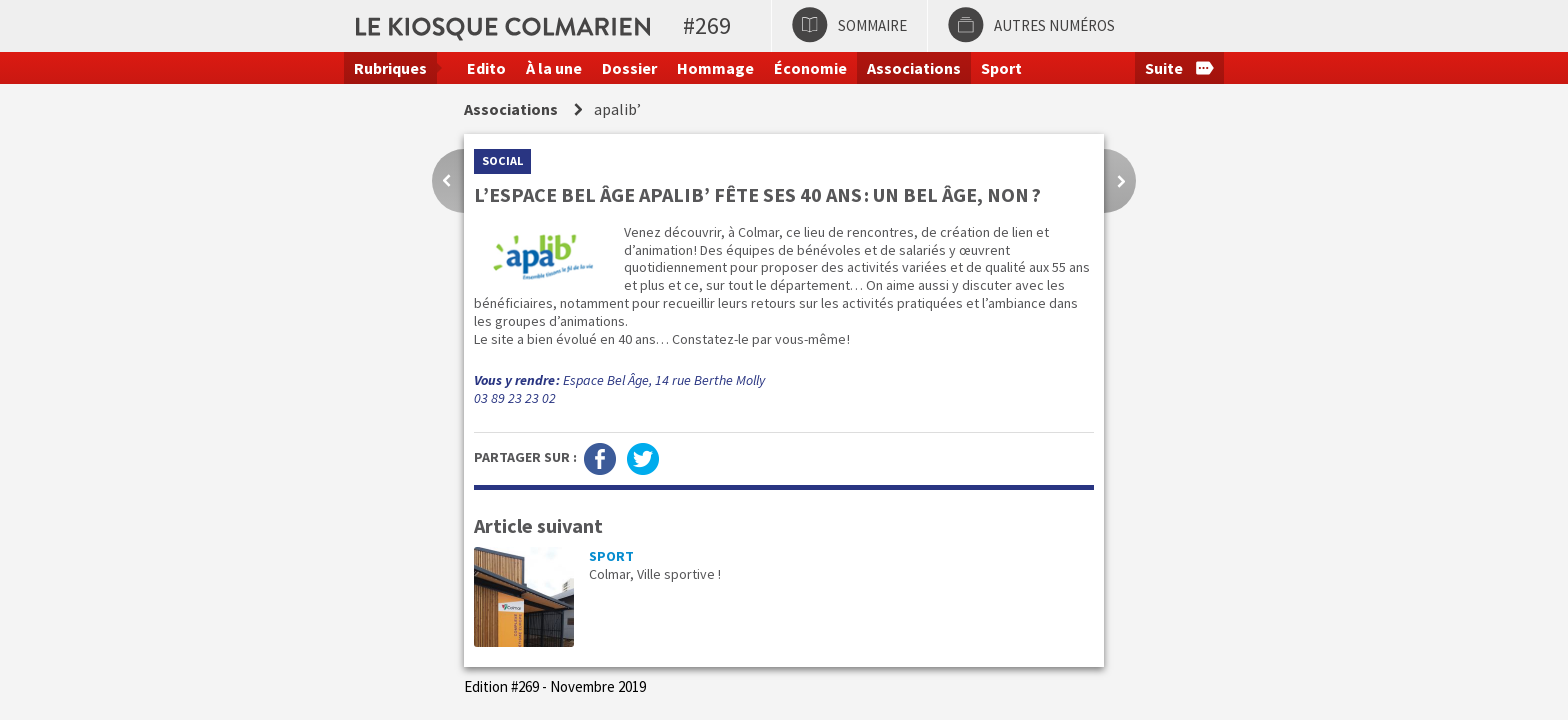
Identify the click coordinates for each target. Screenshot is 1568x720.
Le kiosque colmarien (656, 25)
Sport (1001, 68)
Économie (810, 68)
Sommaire (872, 25)
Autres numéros (1054, 25)
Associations (914, 68)
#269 (707, 25)
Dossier (629, 68)
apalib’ (617, 109)
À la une (554, 68)
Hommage (715, 68)
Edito (486, 68)
